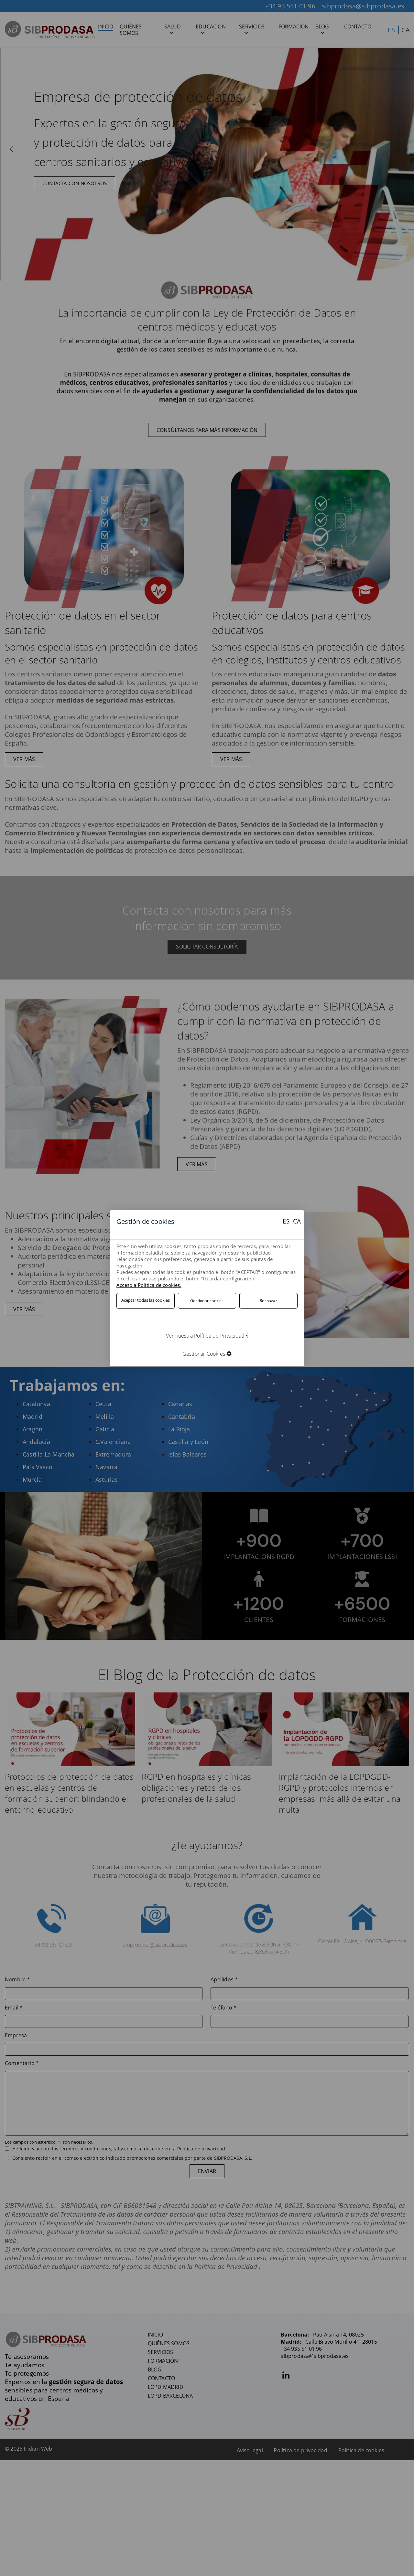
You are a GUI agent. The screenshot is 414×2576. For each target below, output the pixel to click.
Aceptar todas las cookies (145, 1300)
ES (285, 1221)
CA (296, 1221)
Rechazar (268, 1300)
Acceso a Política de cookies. (148, 1285)
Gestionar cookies (206, 1300)
